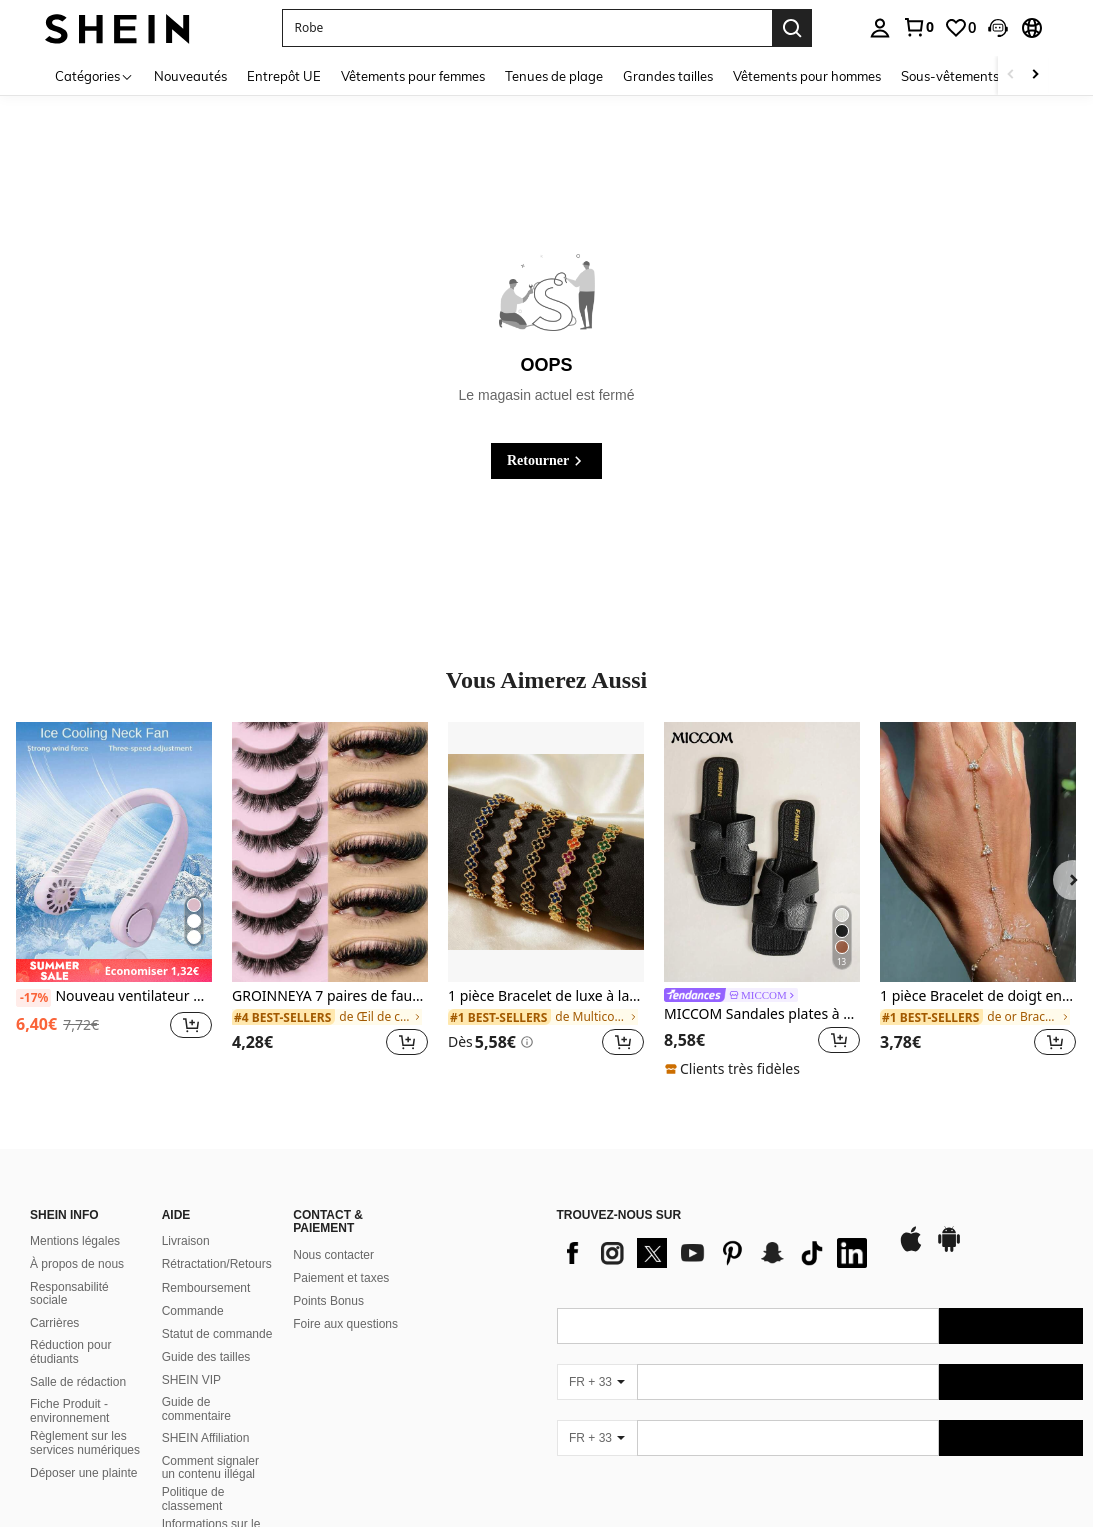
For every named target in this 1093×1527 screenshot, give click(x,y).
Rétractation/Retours (217, 1264)
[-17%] (33, 998)
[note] (114, 970)
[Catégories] (94, 75)
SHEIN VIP (191, 1380)
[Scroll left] (1011, 75)
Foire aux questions (345, 1324)
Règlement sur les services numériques (85, 1443)
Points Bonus (328, 1301)
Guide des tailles (206, 1357)
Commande (193, 1311)
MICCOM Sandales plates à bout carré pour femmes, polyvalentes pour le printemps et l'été (762, 1014)
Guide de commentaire (196, 1409)
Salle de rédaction (78, 1382)
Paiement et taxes (341, 1278)
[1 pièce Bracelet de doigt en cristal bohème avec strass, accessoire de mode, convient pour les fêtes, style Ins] (978, 852)
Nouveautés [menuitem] (190, 76)
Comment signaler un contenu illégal (210, 1468)
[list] (717, 1253)
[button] (998, 28)
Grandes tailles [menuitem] (668, 76)
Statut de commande (217, 1334)
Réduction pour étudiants (70, 1352)
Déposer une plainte (83, 1473)
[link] (918, 27)
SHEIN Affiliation (206, 1438)
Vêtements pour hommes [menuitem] (807, 76)
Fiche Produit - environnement (69, 1411)
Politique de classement (193, 1499)
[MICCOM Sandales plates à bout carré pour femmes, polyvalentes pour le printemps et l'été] (762, 852)
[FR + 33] (597, 1382)
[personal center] (880, 28)
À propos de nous (77, 1264)
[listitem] (114, 901)
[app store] (911, 1249)
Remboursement (206, 1288)
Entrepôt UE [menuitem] (284, 76)
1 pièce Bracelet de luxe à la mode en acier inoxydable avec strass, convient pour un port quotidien (546, 996)
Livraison (186, 1241)
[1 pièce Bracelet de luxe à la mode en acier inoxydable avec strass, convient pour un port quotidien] (546, 852)
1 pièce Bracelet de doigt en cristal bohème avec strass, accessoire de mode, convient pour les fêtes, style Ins (978, 996)
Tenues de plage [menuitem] (554, 76)
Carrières (54, 1323)
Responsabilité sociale (69, 1294)
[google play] (949, 1249)
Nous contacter (333, 1255)
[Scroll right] (1035, 75)
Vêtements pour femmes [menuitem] (413, 76)
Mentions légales (75, 1241)
